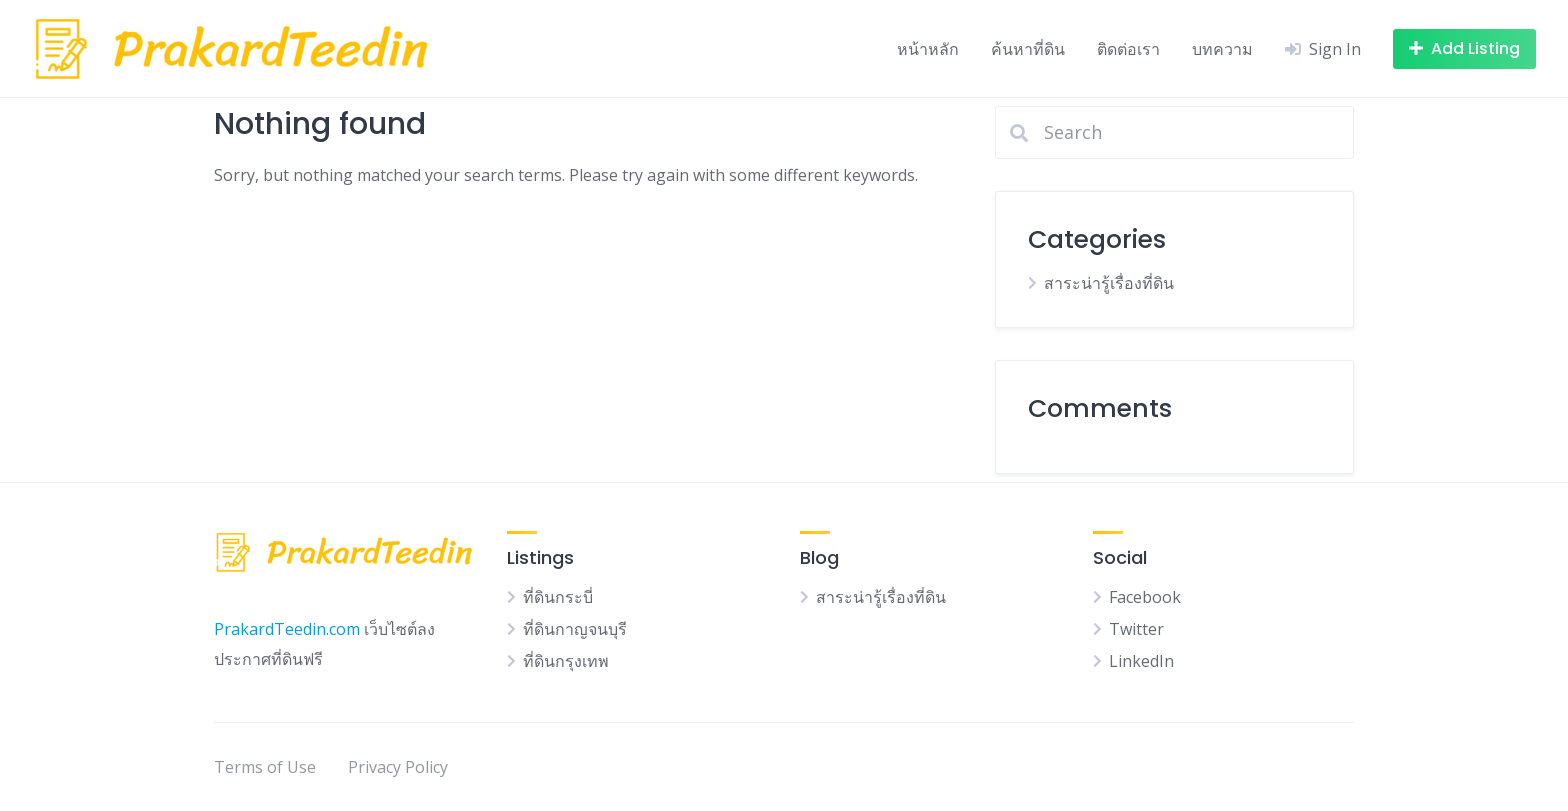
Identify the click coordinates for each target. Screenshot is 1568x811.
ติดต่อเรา (1128, 49)
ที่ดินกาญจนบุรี (575, 629)
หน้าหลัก (928, 49)
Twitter (1136, 629)
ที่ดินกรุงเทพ (566, 661)
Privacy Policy (398, 767)
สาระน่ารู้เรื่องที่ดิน (1109, 283)
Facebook (1145, 597)
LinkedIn (1141, 661)
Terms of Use (265, 767)
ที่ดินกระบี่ (558, 597)
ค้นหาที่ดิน (1028, 49)
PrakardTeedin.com (287, 629)
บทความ (1222, 49)
